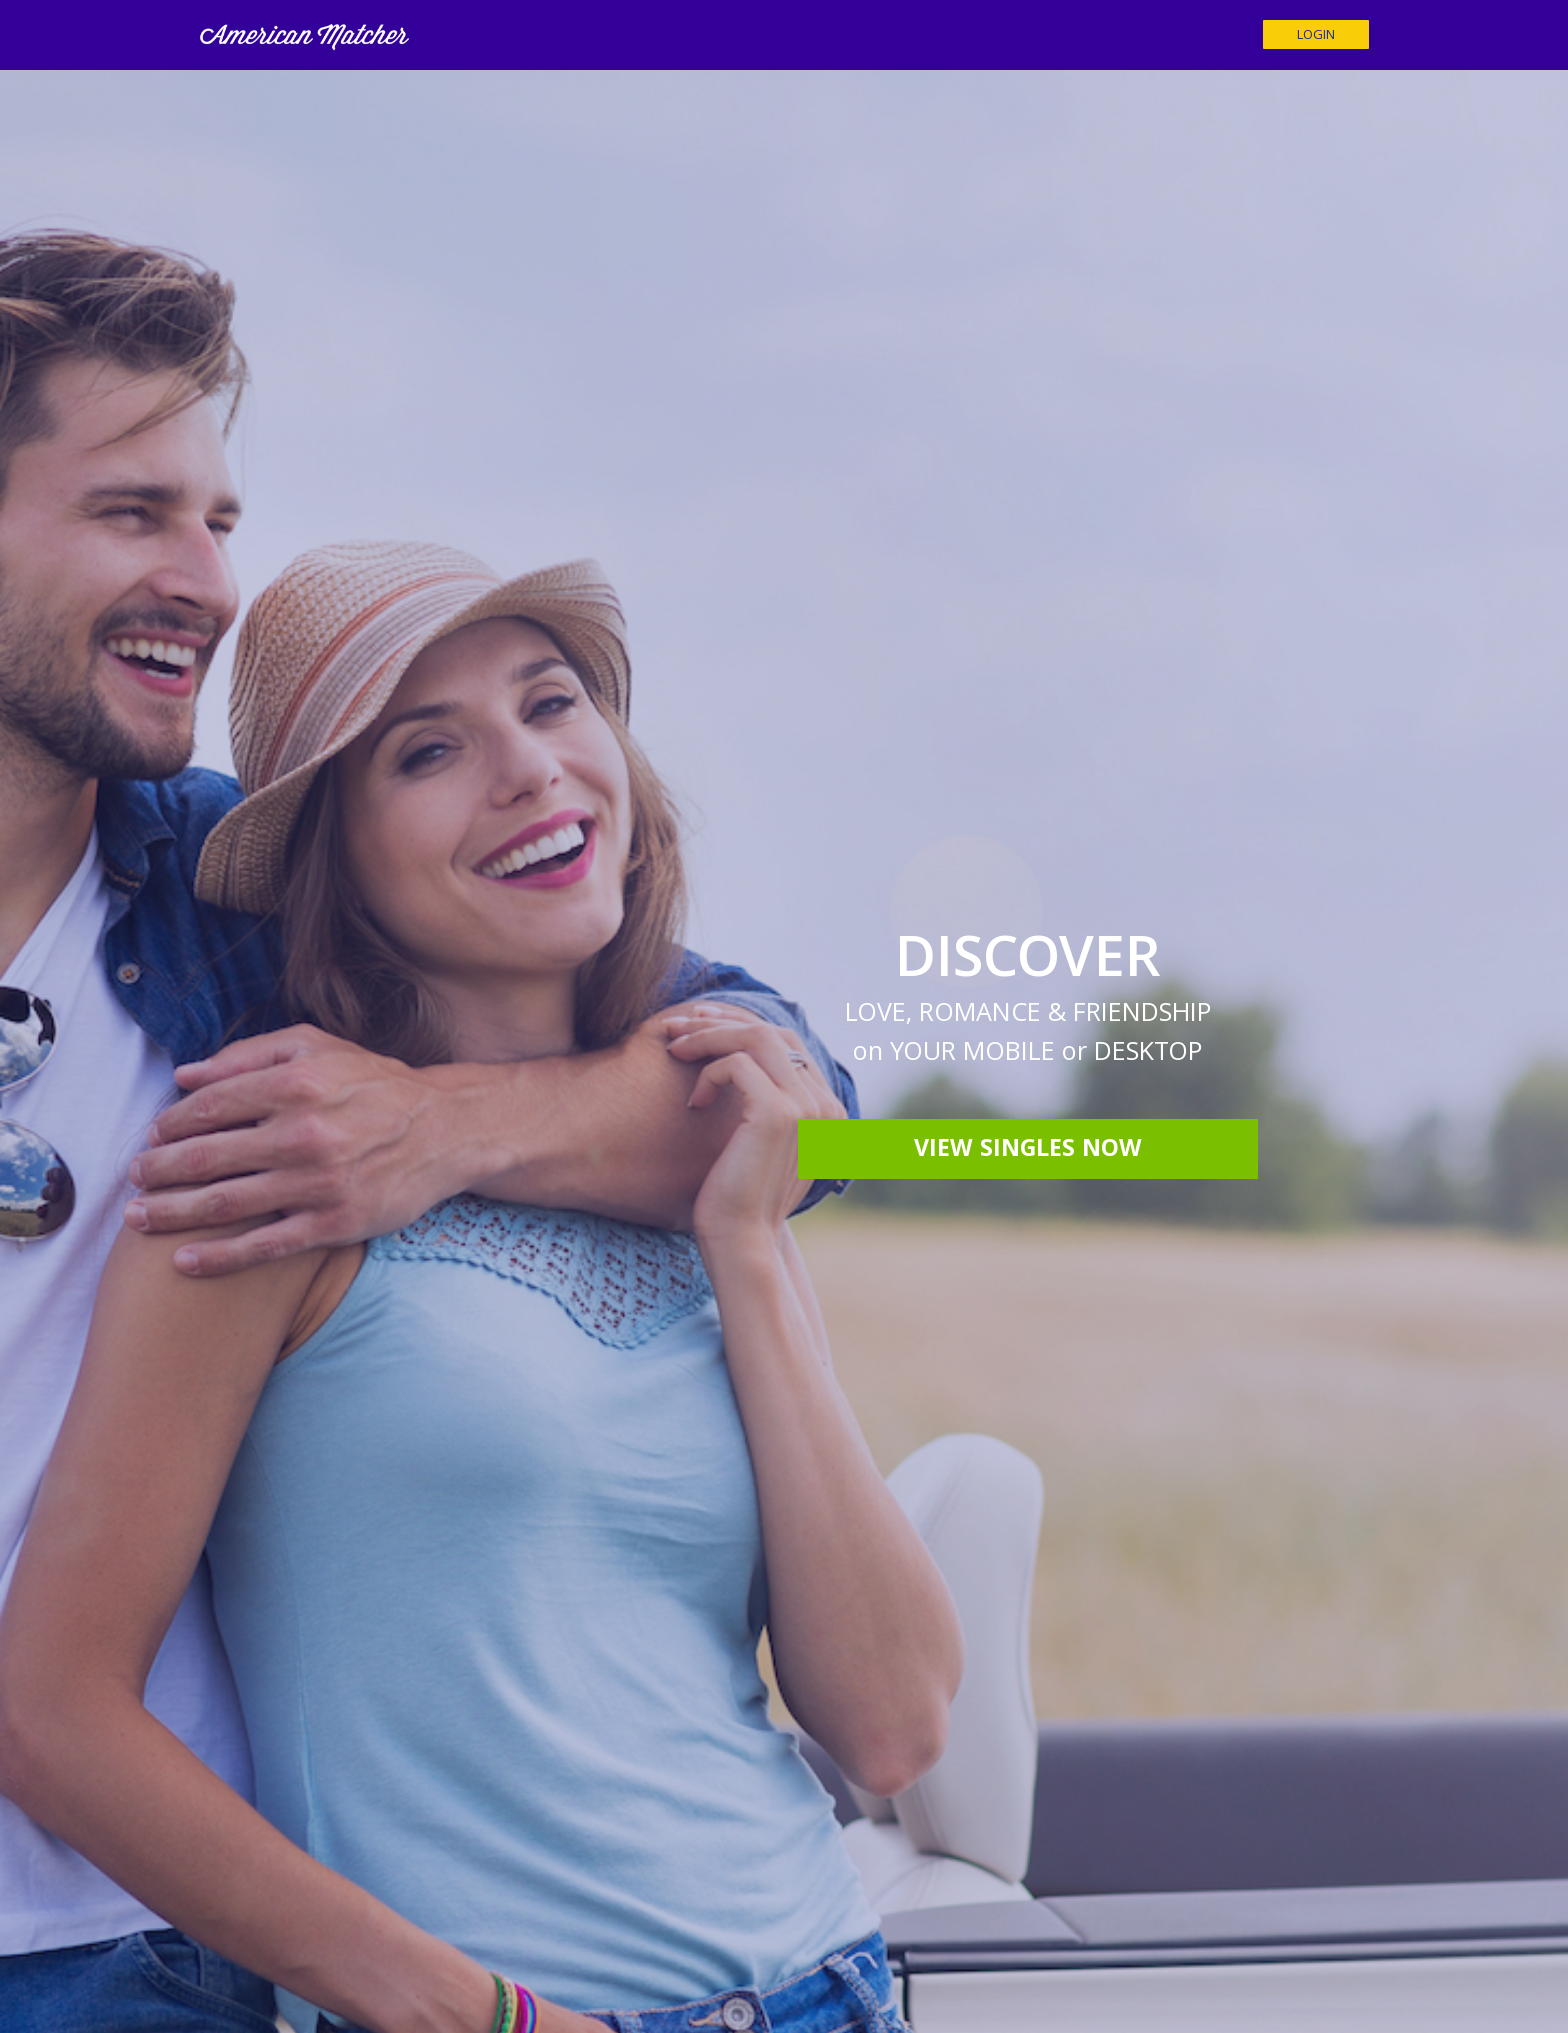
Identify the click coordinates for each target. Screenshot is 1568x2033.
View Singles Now (1028, 1151)
